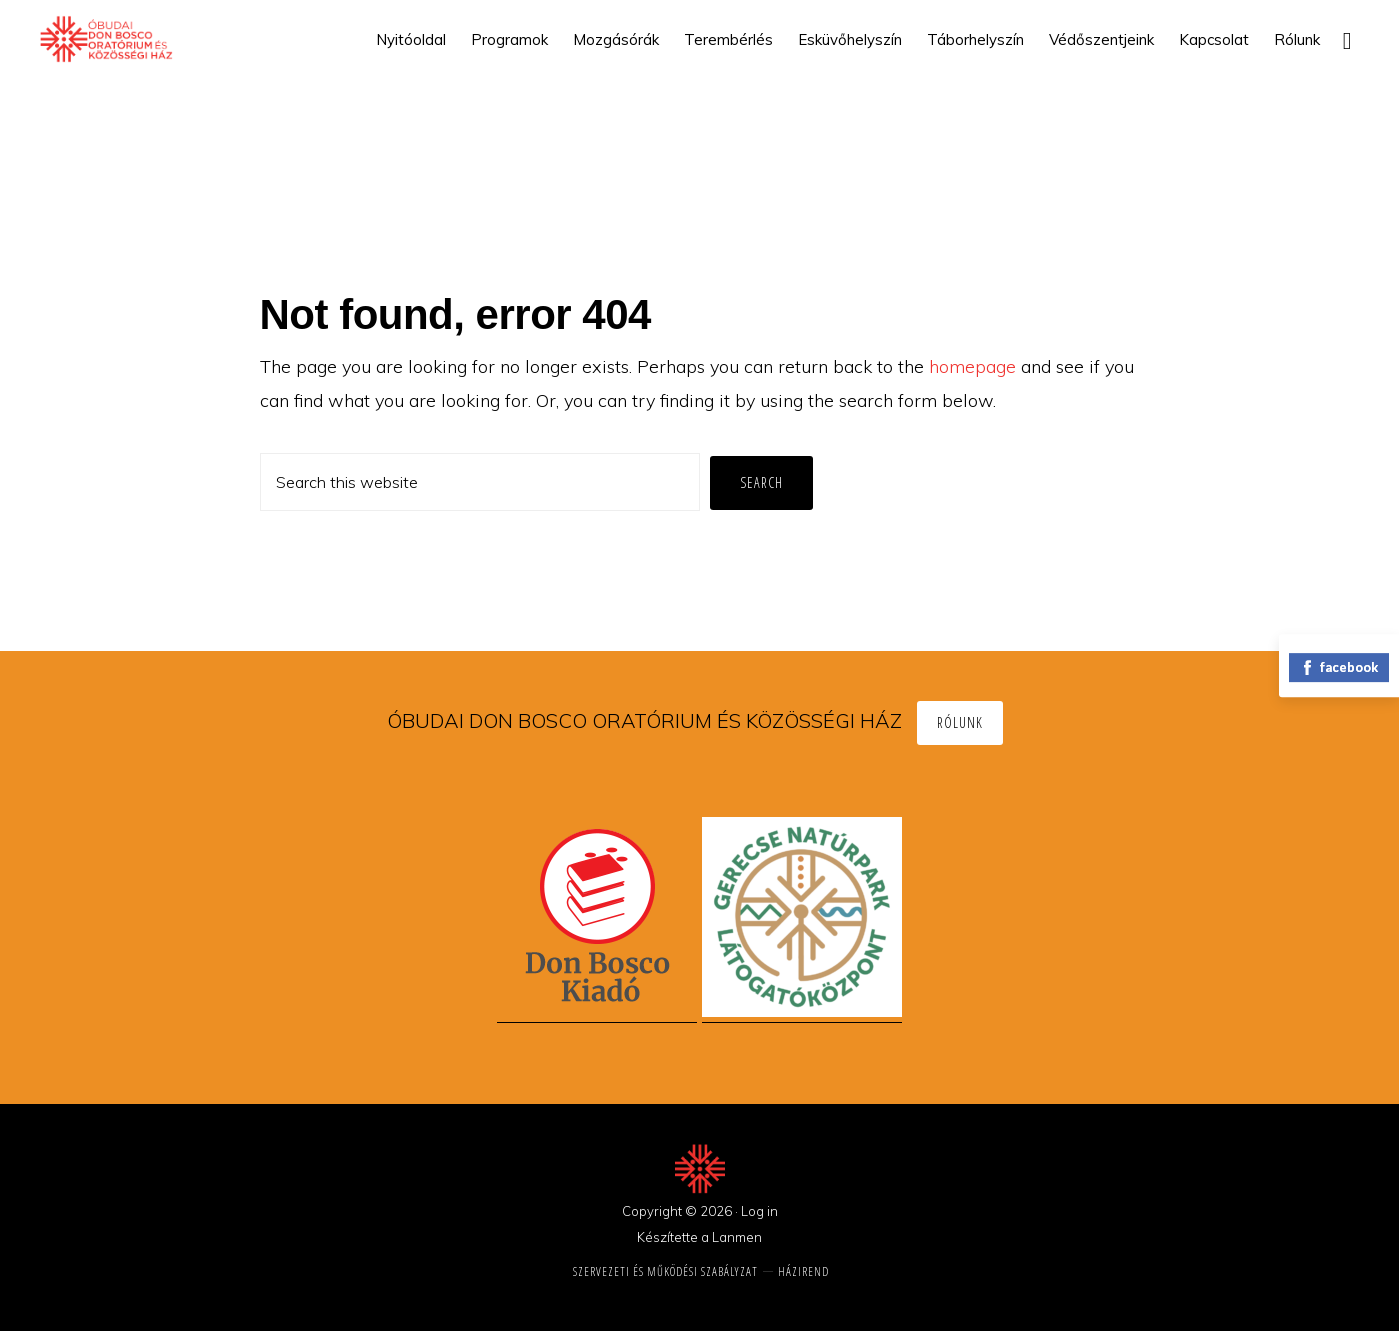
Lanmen (737, 1237)
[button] (1347, 39)
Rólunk (960, 722)
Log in (759, 1211)
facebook (1339, 667)
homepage (972, 366)
